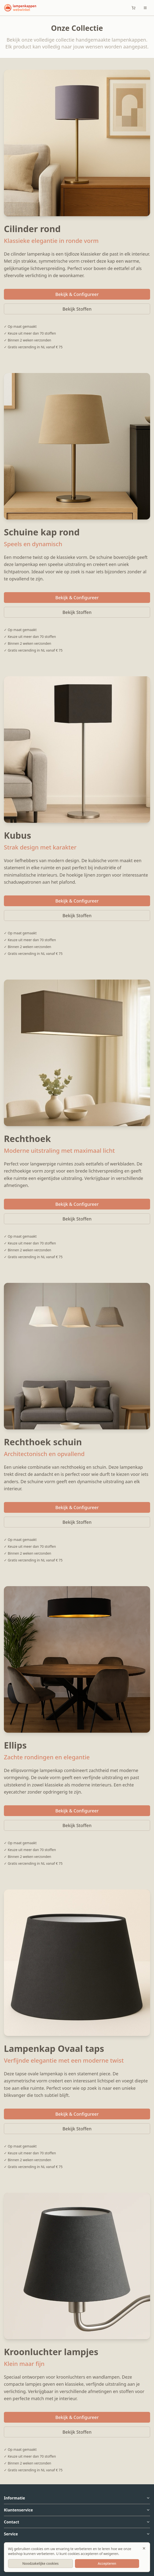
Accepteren (107, 2563)
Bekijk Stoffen (77, 309)
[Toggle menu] (145, 8)
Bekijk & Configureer (77, 294)
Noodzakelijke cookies (40, 2563)
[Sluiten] (144, 2548)
